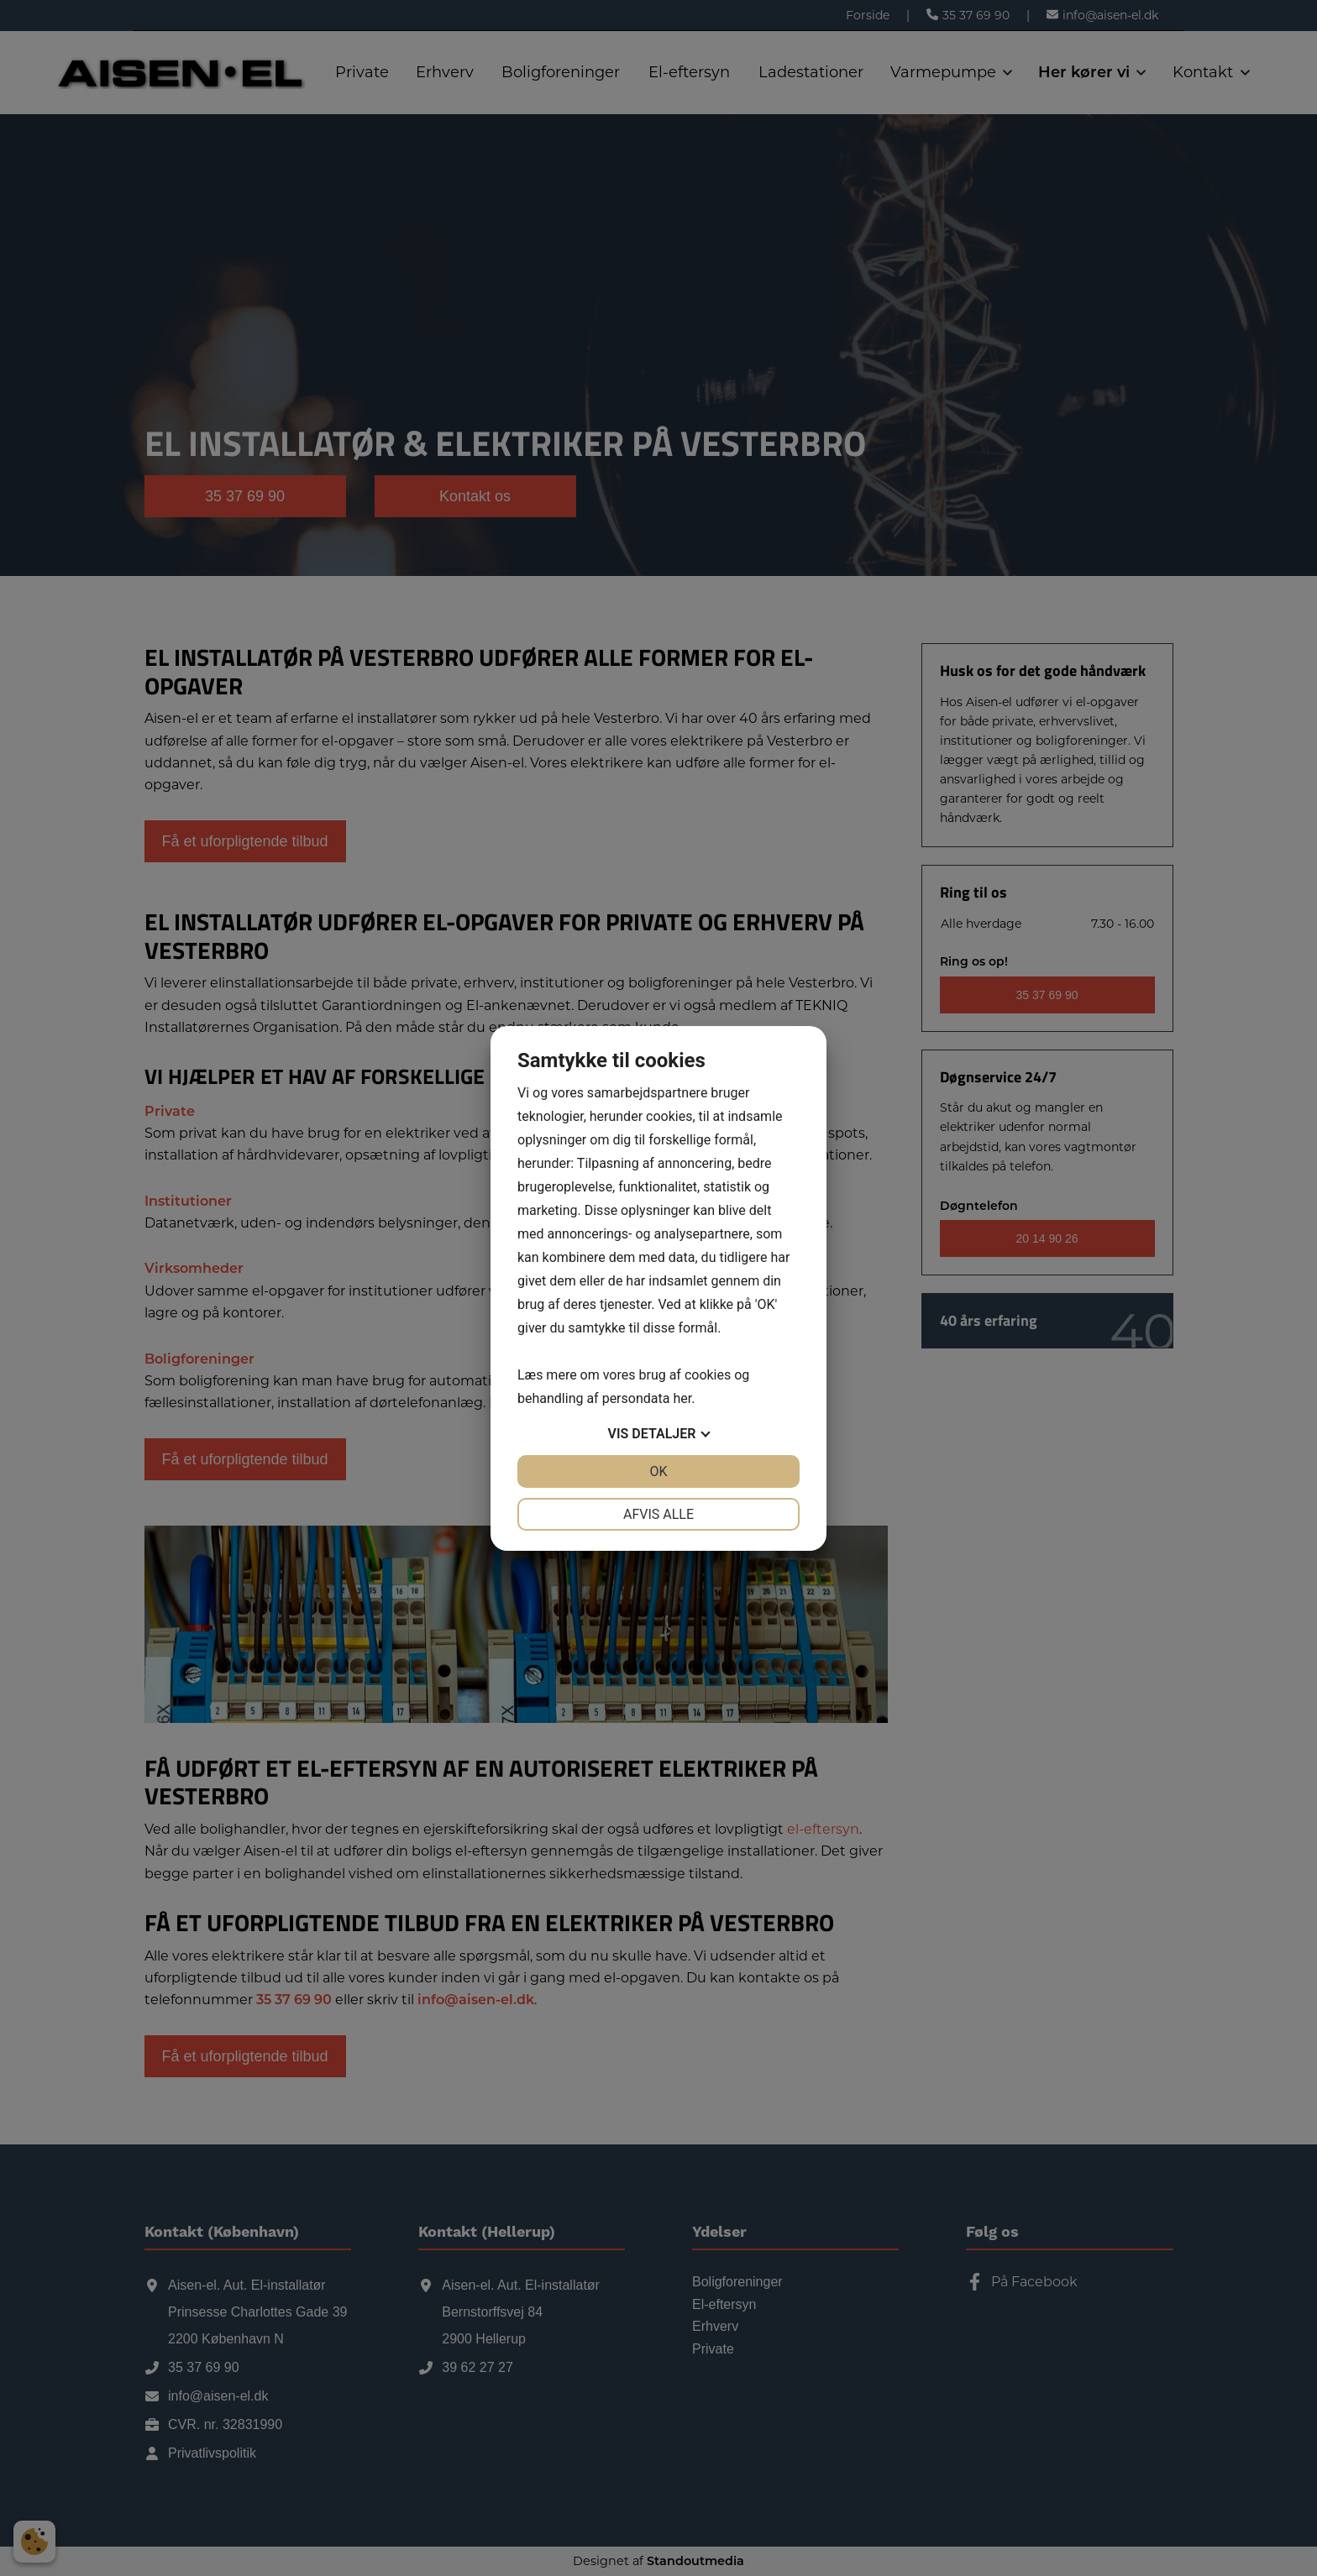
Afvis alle (658, 1514)
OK (658, 1471)
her (682, 1398)
